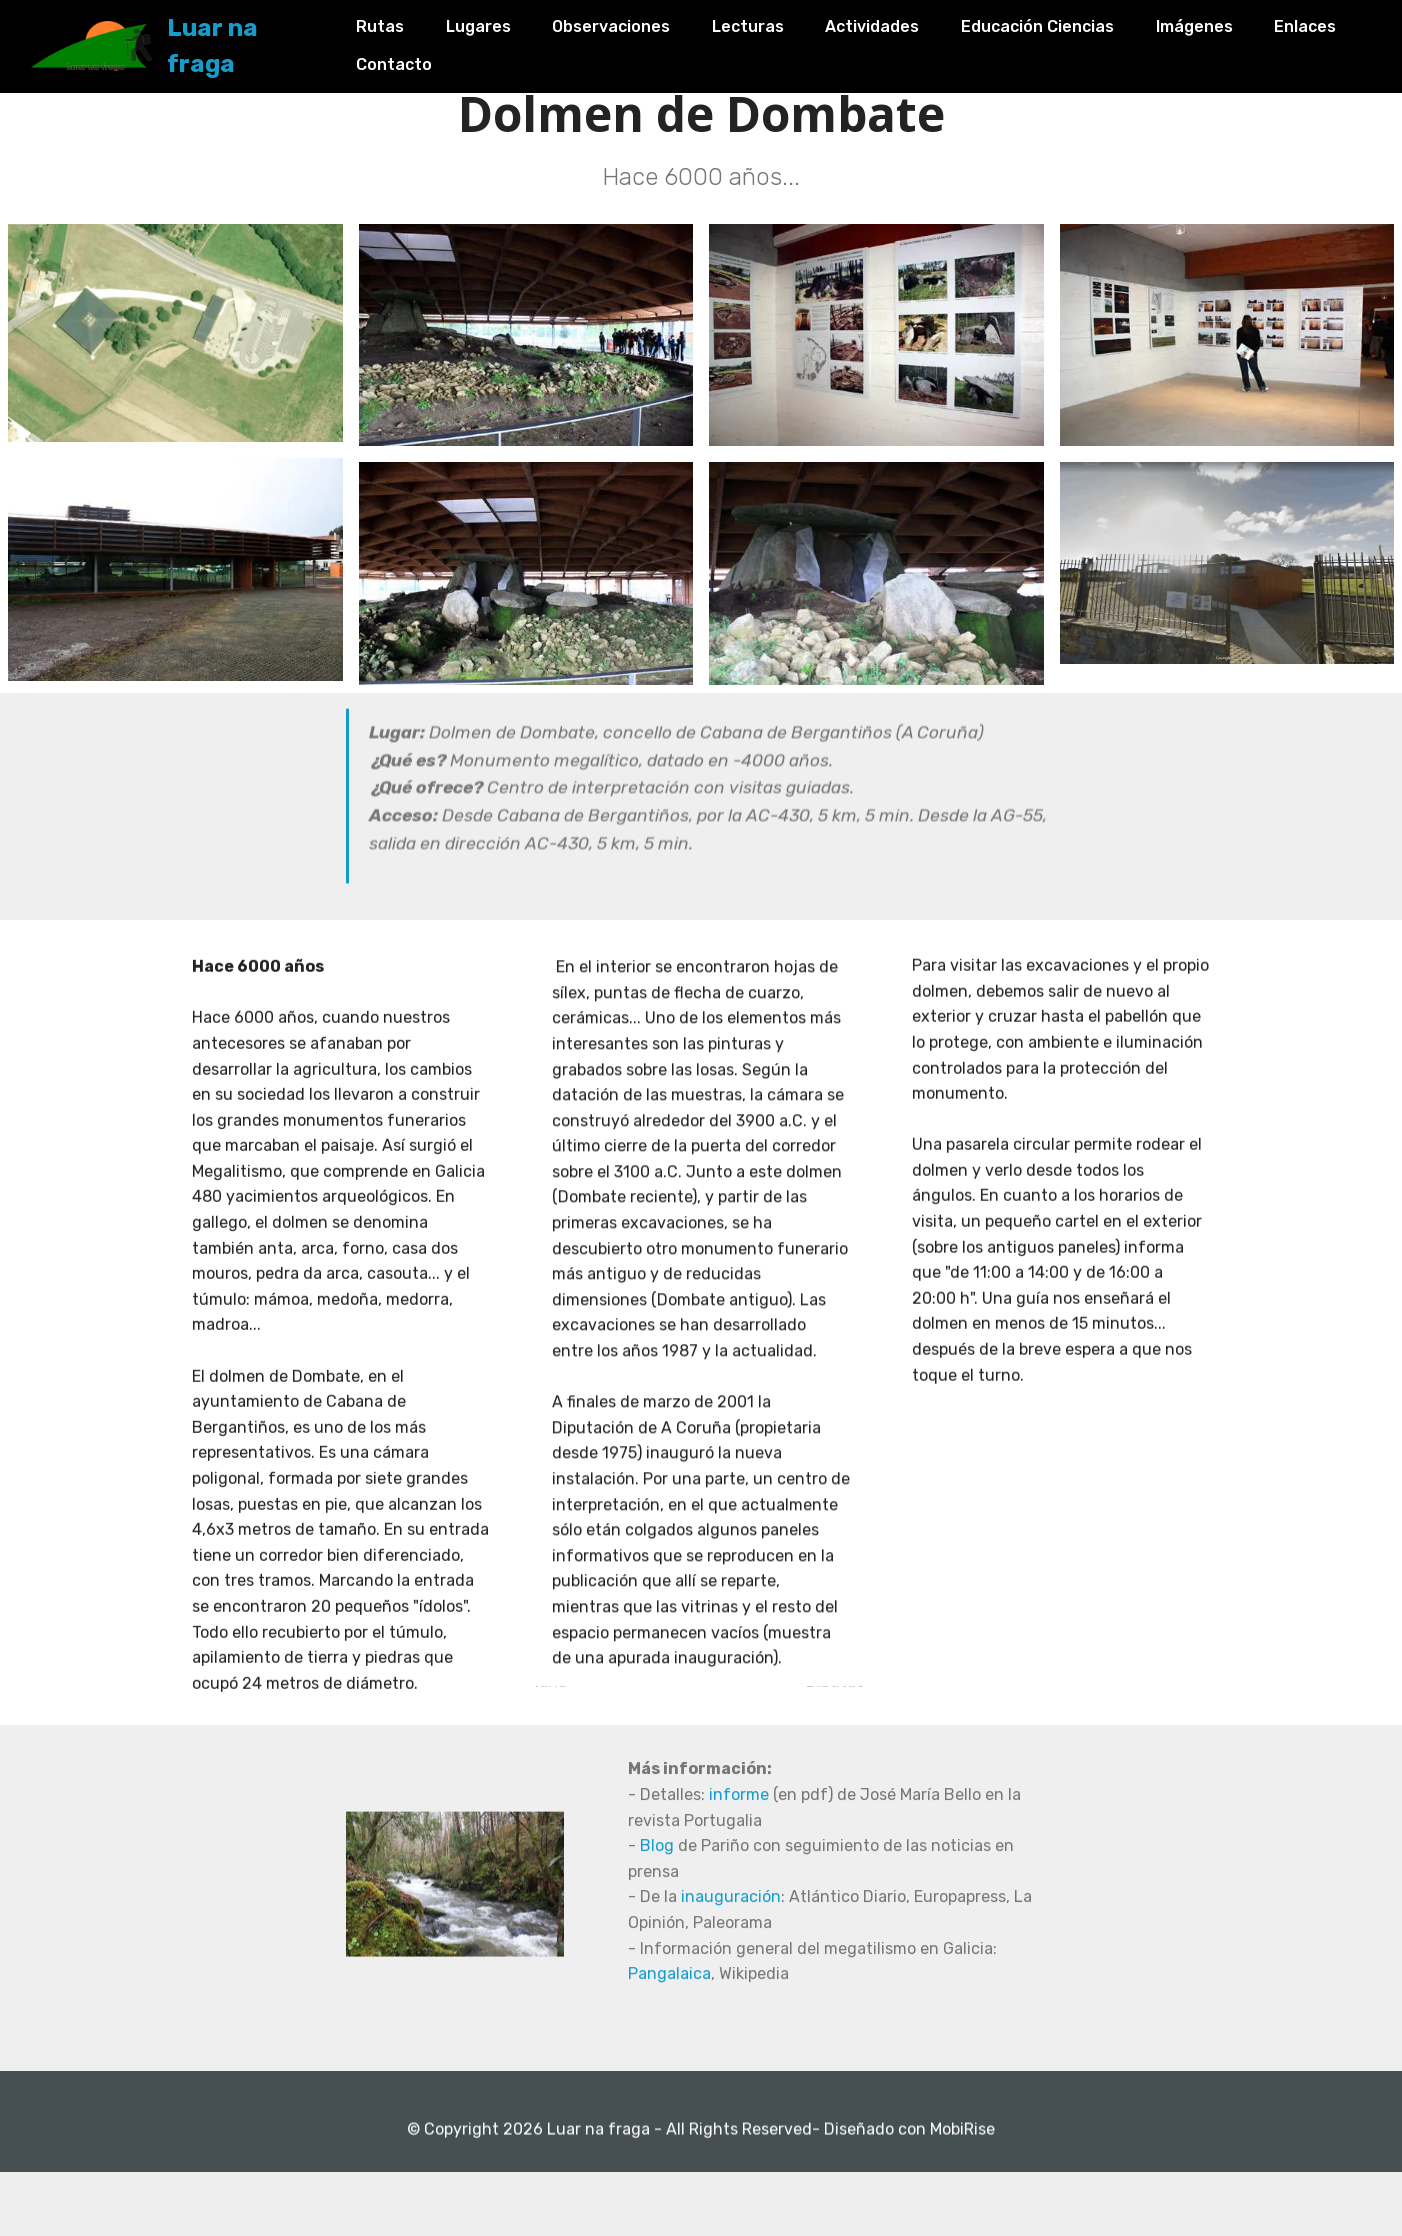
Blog (659, 1953)
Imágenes (1215, 22)
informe (739, 1902)
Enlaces (409, 59)
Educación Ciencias (1059, 22)
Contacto (519, 59)
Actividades (894, 22)
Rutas (402, 22)
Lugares (499, 22)
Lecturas (769, 22)
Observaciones (633, 22)
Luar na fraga (275, 40)
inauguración (731, 2004)
